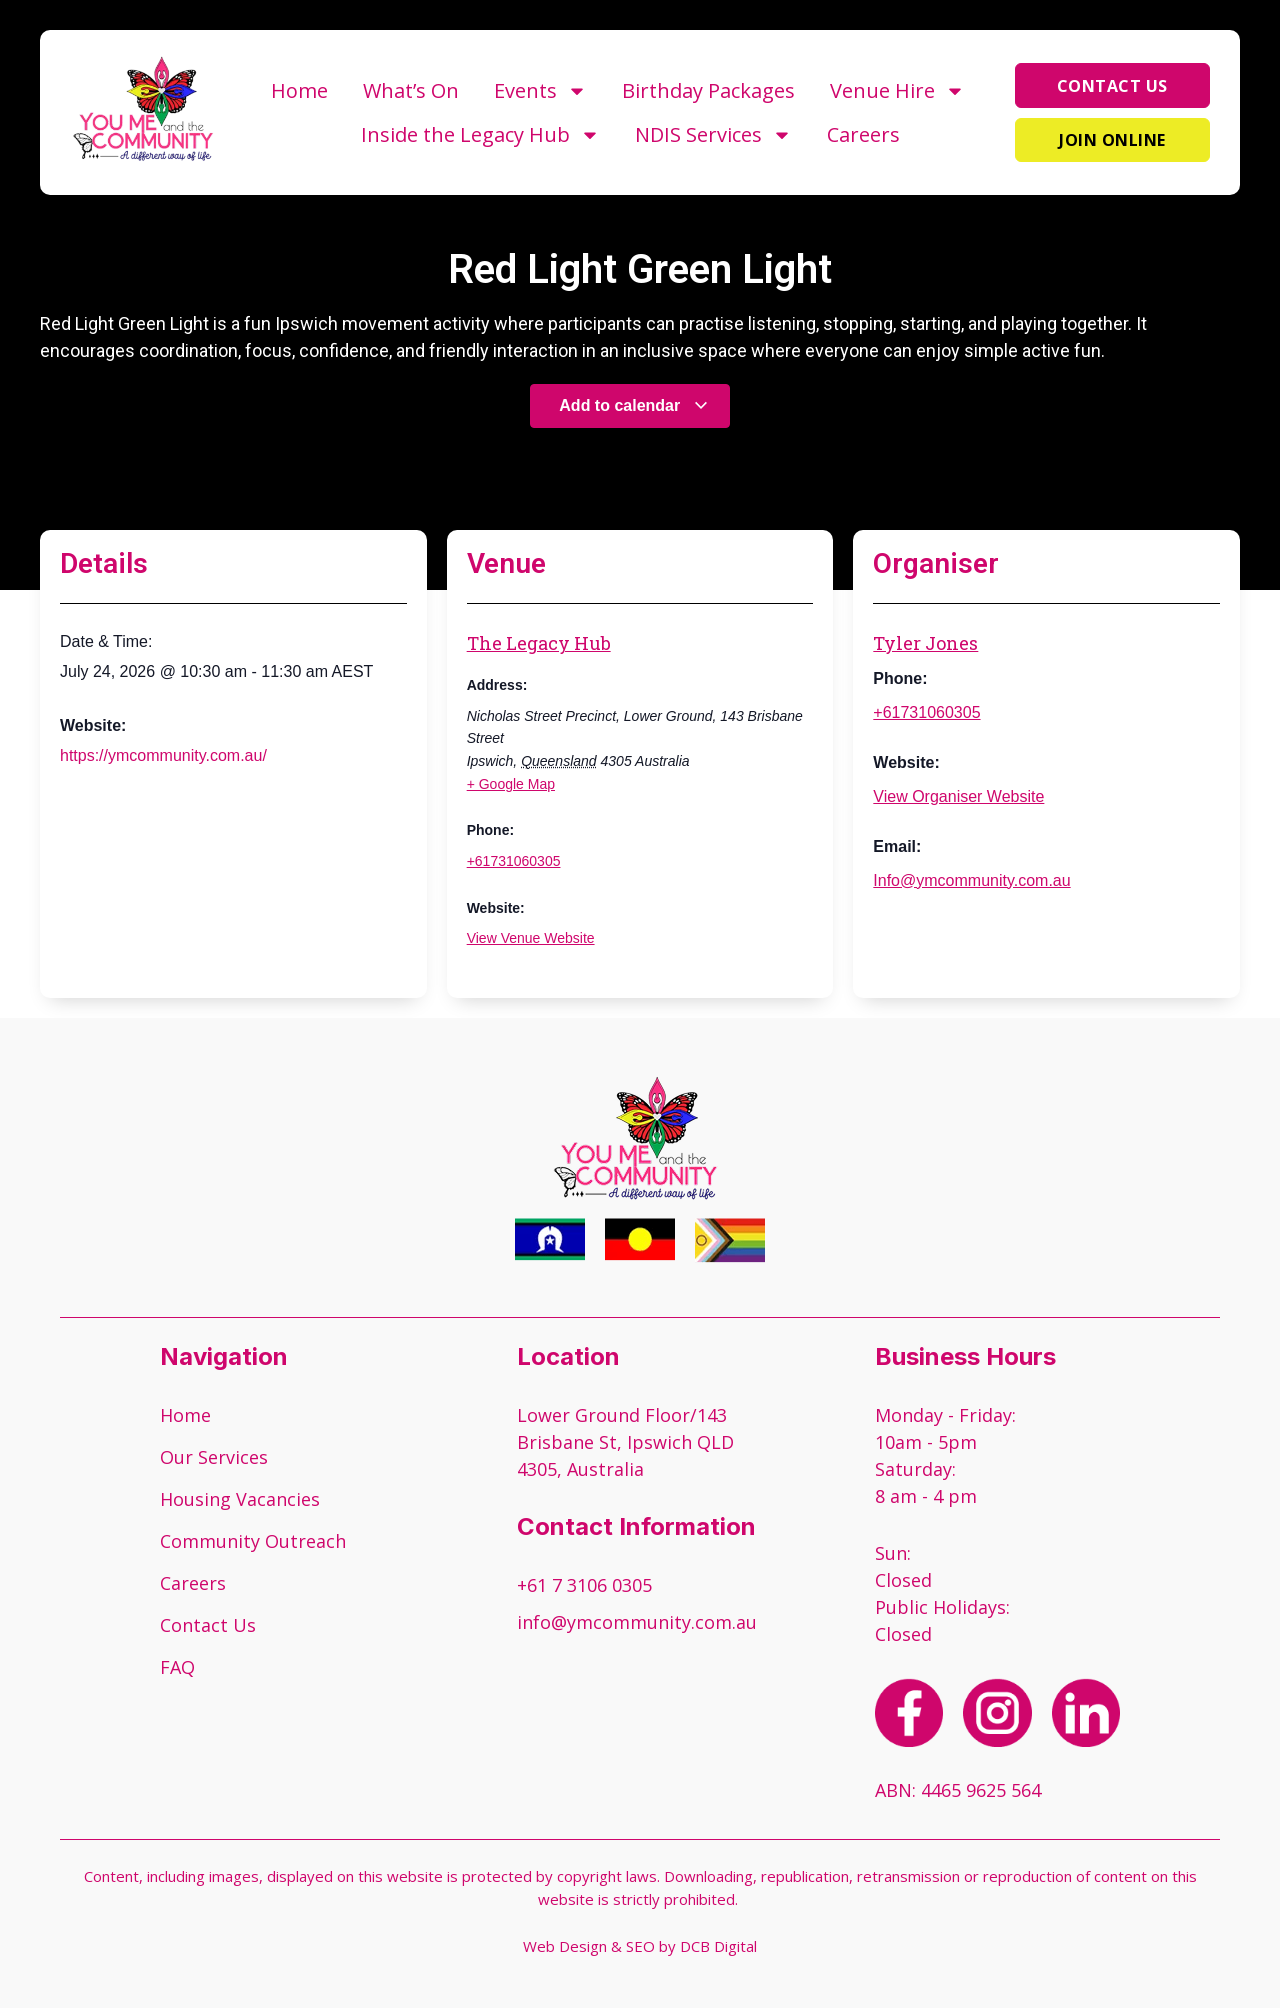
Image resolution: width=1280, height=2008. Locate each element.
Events (540, 91)
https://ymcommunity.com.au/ (163, 755)
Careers (863, 134)
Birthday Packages (708, 90)
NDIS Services (713, 135)
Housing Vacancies (240, 1499)
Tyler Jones (925, 643)
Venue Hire (897, 91)
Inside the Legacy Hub (480, 135)
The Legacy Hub (539, 643)
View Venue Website (531, 938)
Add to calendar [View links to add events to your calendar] (633, 405)
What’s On (411, 90)
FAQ (177, 1667)
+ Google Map (511, 784)
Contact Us (208, 1625)
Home (299, 90)
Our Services (214, 1457)
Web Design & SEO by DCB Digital (640, 1946)
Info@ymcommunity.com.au (971, 880)
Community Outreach (253, 1541)
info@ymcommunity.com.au (637, 1622)
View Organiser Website (958, 796)
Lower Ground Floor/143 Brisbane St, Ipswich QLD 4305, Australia (625, 1442)
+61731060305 (514, 861)
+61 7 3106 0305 (584, 1585)
